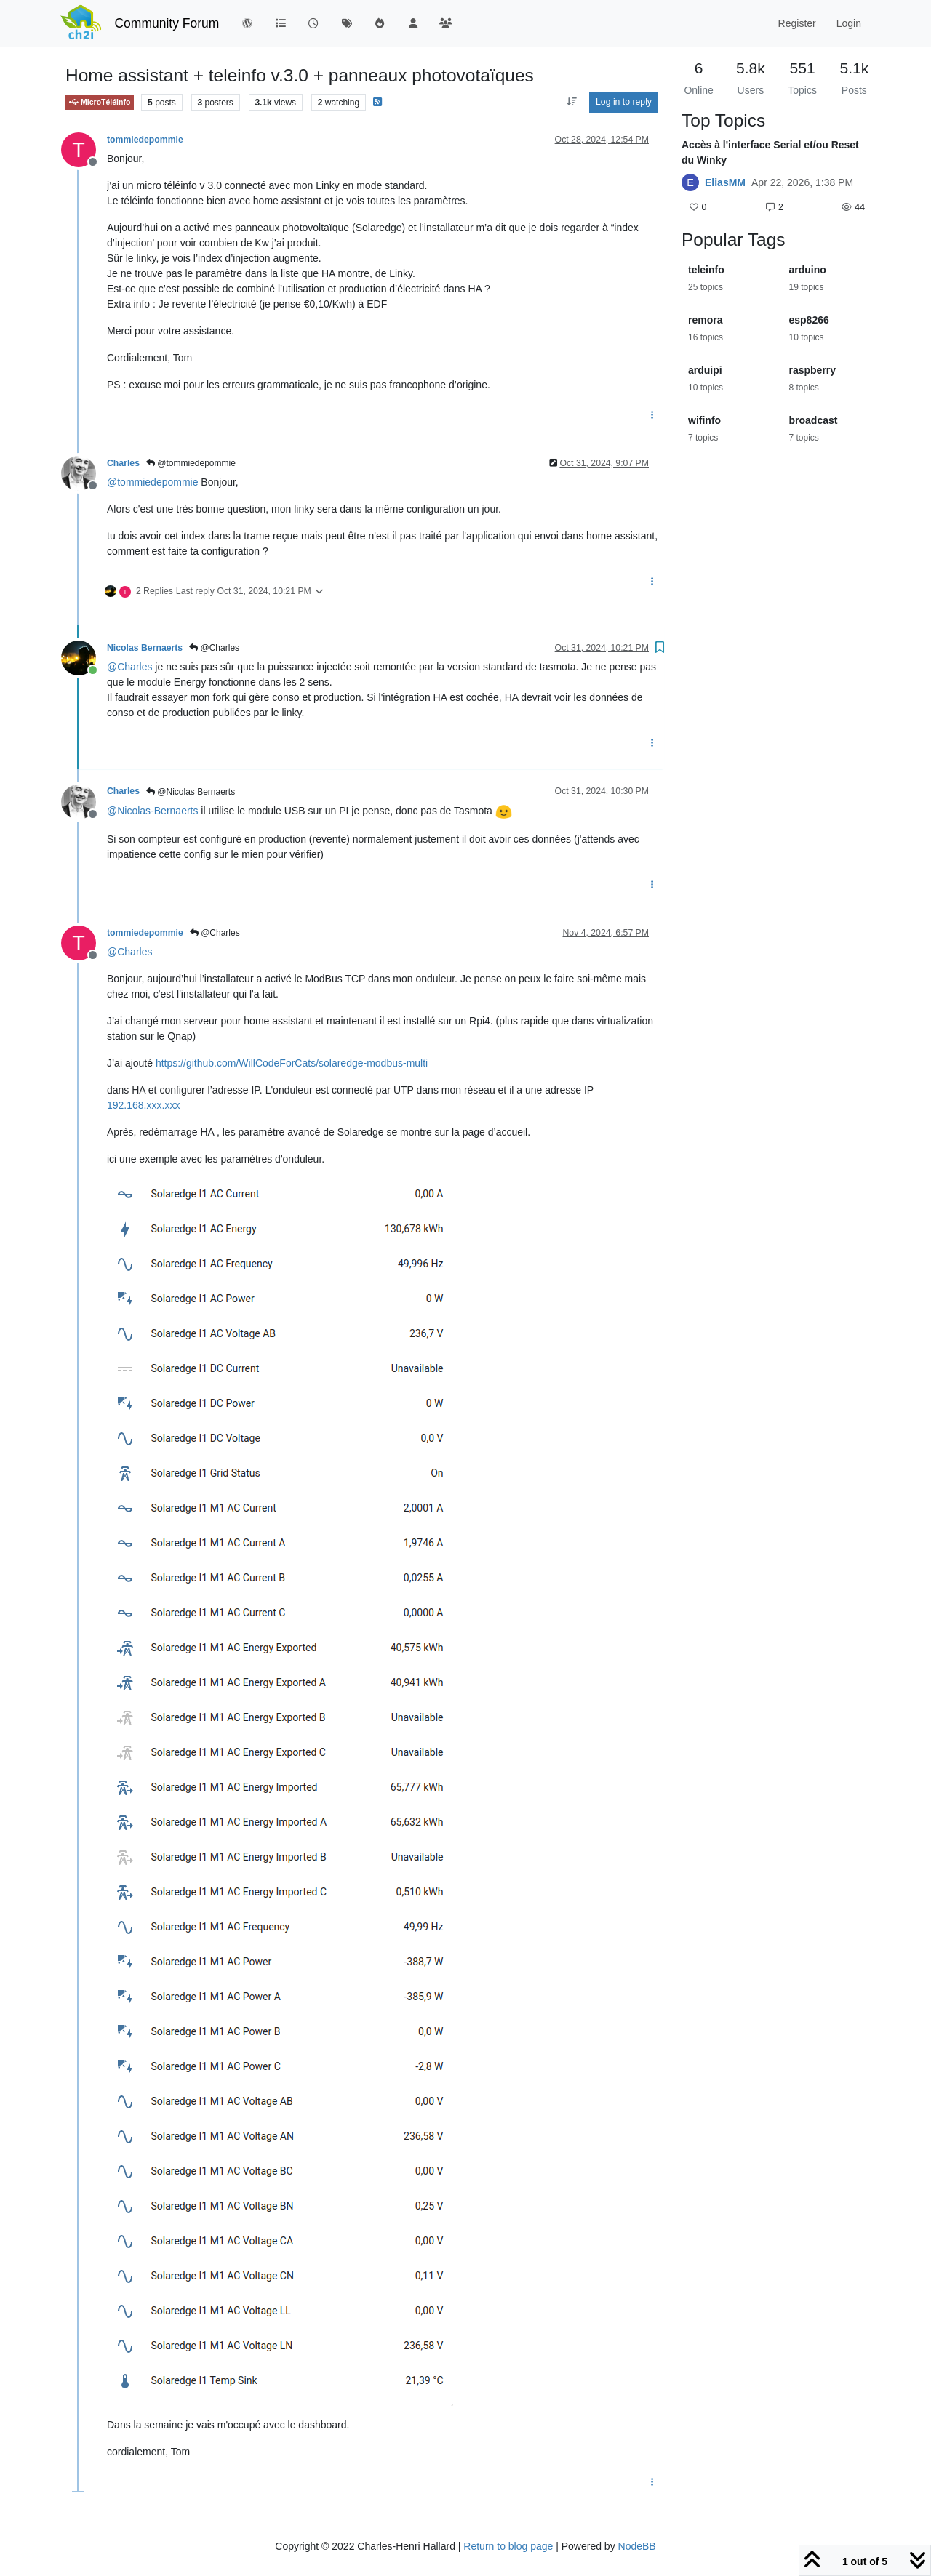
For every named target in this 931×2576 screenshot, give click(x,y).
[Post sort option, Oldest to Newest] (571, 102)
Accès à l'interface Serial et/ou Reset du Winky (770, 152)
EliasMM (725, 182)
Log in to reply (624, 102)
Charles (123, 463)
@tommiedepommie (191, 463)
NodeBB (637, 2546)
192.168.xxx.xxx (143, 1105)
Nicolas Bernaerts (145, 648)
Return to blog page (508, 2546)
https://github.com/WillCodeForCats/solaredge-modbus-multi (292, 1063)
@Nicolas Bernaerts (190, 792)
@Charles (214, 648)
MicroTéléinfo (99, 102)
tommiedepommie (145, 140)
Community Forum (166, 23)
